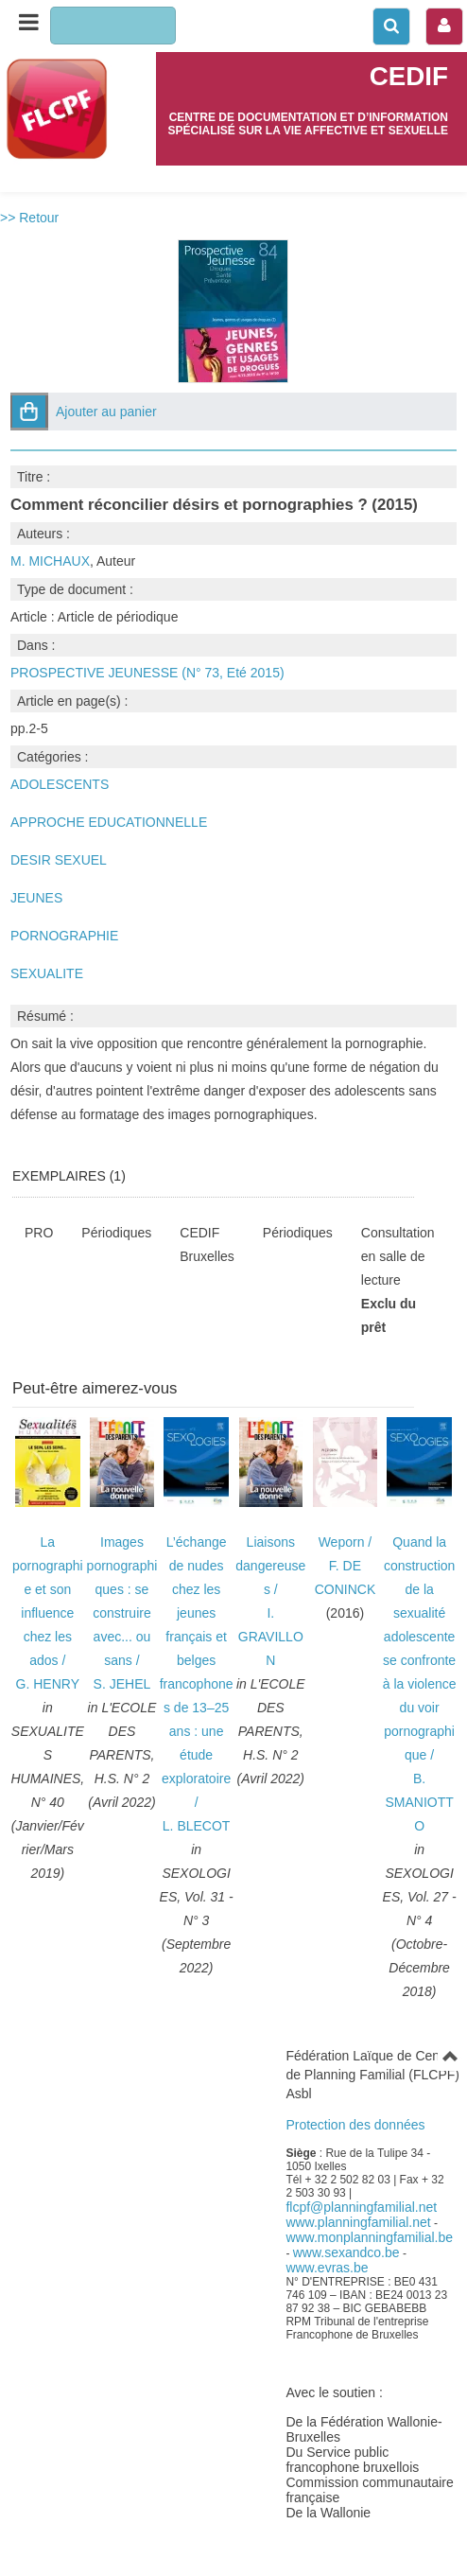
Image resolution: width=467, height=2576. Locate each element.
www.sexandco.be (346, 2252)
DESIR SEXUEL (58, 859)
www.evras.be (326, 2267)
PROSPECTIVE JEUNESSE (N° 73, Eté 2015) (147, 672)
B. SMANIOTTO (419, 1802)
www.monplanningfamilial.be (369, 2237)
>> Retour (29, 217)
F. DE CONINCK (345, 1577)
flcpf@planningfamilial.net (361, 2207)
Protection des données (354, 2124)
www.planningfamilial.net (357, 2222)
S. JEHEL (122, 1683)
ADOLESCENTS (59, 784)
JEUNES (36, 897)
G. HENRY (47, 1683)
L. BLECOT (197, 1825)
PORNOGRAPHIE (64, 935)
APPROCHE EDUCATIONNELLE (108, 822)
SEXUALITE (46, 973)
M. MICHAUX (50, 561)
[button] (29, 411)
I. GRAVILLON (270, 1636)
